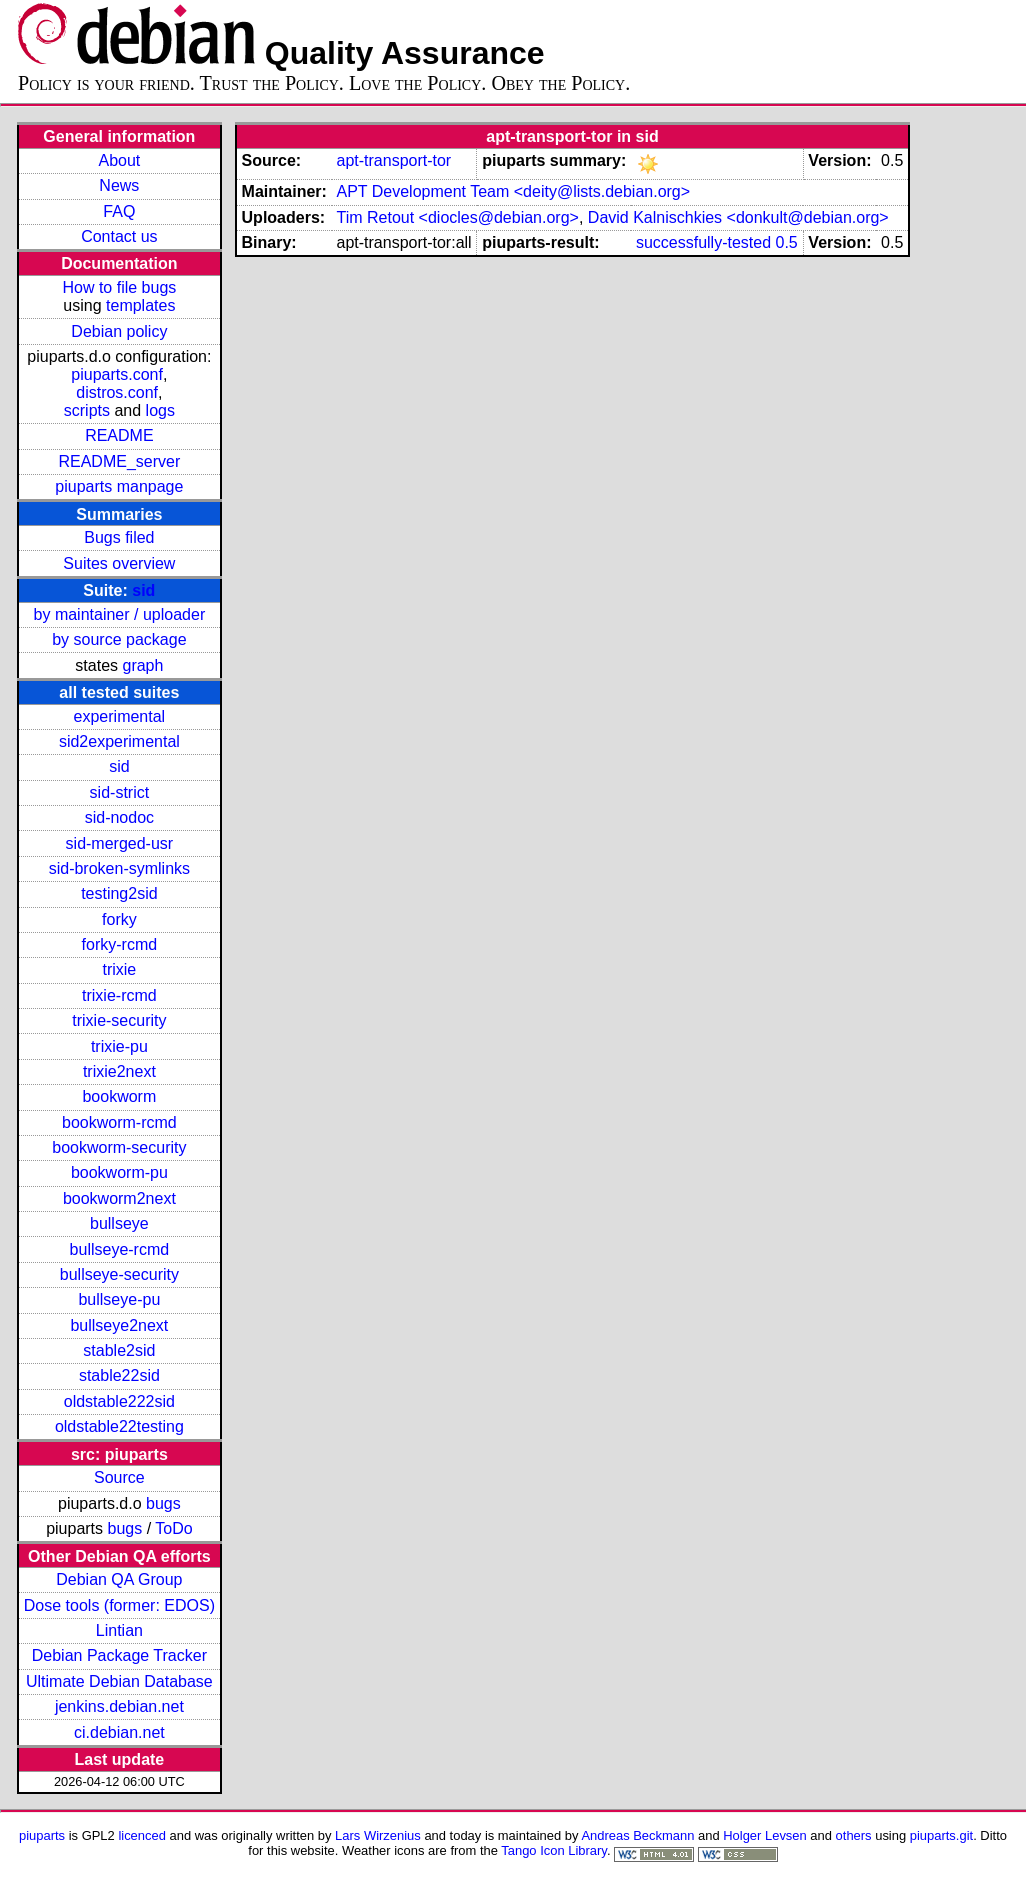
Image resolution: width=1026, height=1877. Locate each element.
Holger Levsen (765, 1835)
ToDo (173, 1528)
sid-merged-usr (120, 843)
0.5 (787, 242)
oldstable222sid (119, 1401)
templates (140, 305)
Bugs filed (119, 537)
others (854, 1835)
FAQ (119, 211)
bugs (163, 1503)
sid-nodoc (119, 817)
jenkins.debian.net (119, 1706)
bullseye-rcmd (120, 1249)
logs (160, 410)
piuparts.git (941, 1835)
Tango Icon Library (554, 1850)
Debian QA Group (119, 1579)
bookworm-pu (119, 1172)
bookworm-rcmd (119, 1122)
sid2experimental (119, 741)
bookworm (119, 1096)
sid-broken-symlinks (119, 868)
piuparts (42, 1835)
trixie (119, 969)
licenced (142, 1835)
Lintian (119, 1630)
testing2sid (119, 893)
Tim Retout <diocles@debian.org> (457, 217)
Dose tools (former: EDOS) (119, 1605)
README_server (119, 461)
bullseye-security (119, 1274)
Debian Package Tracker (119, 1655)
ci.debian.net (119, 1732)
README (119, 435)
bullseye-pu (119, 1299)
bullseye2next (119, 1325)
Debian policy (119, 331)
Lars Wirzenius (378, 1835)
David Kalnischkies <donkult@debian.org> (738, 217)
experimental (120, 716)
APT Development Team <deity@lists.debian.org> (513, 191)
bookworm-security (119, 1147)
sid (143, 590)
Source (119, 1477)
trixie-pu (119, 1046)
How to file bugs (119, 287)
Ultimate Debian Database (119, 1681)
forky (119, 919)
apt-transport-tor (393, 160)
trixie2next (119, 1071)
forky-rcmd (120, 944)
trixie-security (119, 1020)
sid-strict (120, 792)
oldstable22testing (119, 1426)
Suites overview (119, 563)
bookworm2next (119, 1198)
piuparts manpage (119, 486)
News (119, 185)
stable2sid (119, 1350)
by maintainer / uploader (120, 614)
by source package (119, 639)
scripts (87, 410)
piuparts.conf (117, 374)
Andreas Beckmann (637, 1835)
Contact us (119, 236)
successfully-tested (703, 242)
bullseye (119, 1223)
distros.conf (117, 392)
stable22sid (119, 1375)
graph (142, 665)
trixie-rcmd (119, 995)
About (119, 160)
